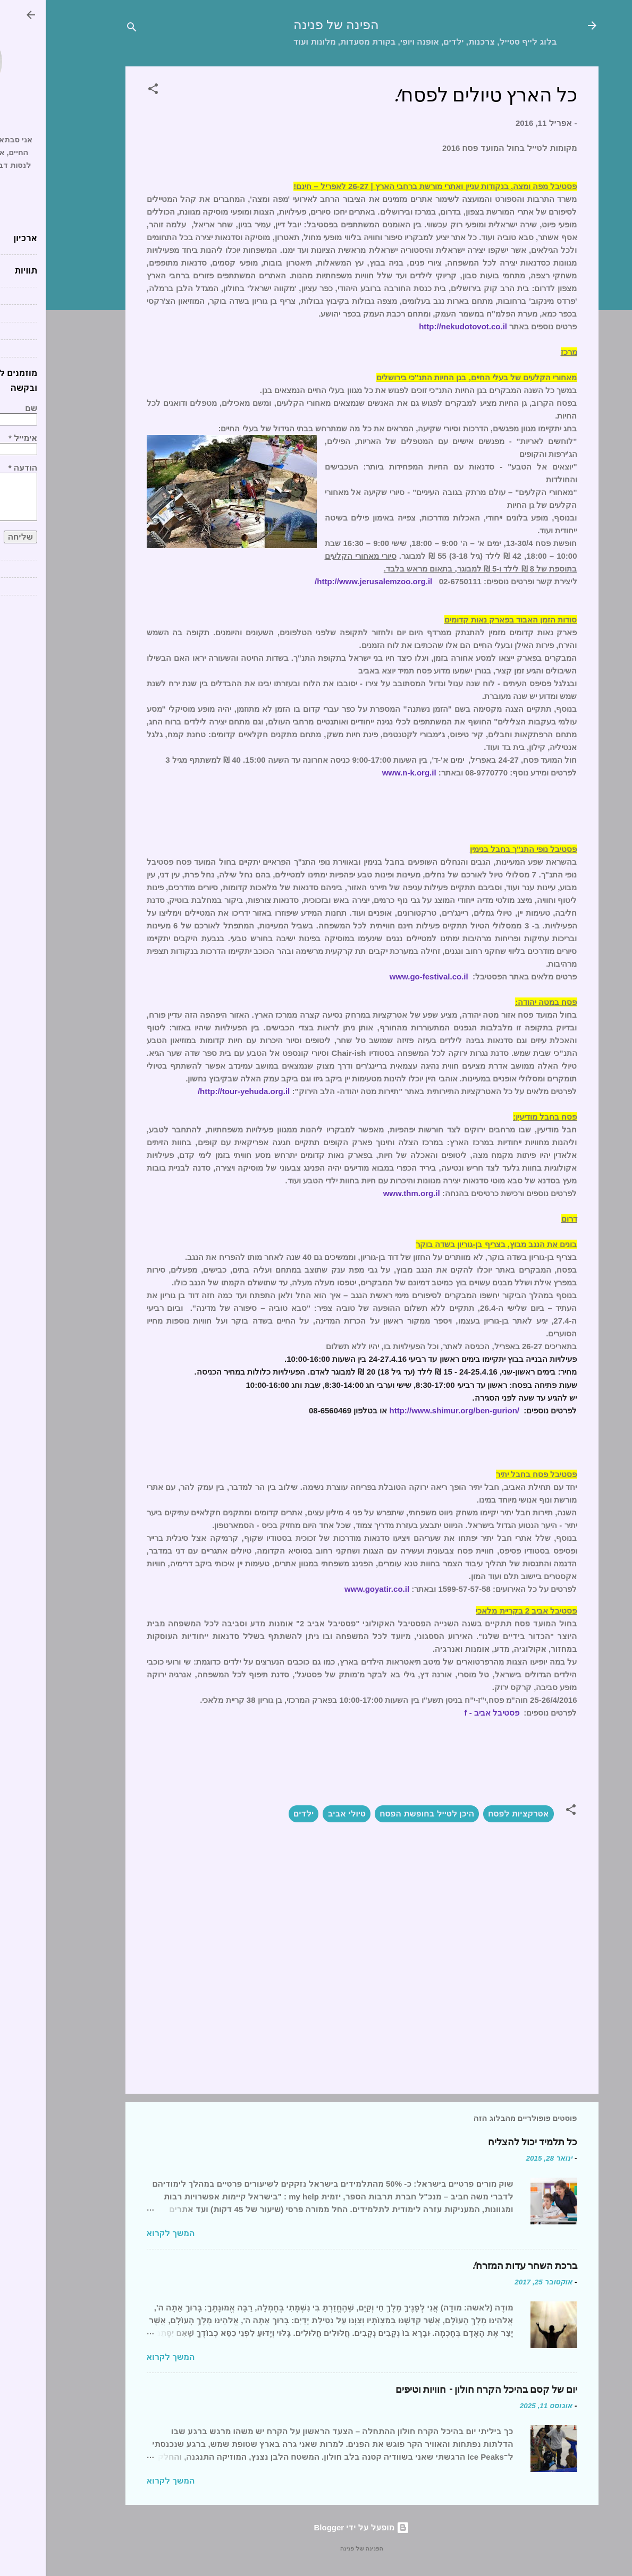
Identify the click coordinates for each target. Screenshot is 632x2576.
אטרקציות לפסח (472, 1813)
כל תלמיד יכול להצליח (487, 2142)
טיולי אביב (301, 1813)
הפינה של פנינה (290, 25)
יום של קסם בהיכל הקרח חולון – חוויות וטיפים (441, 2389)
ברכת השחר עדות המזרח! (479, 2266)
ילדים (258, 1813)
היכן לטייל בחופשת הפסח (381, 1813)
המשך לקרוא (125, 2233)
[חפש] (86, 29)
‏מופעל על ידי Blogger (316, 2527)
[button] (107, 90)
